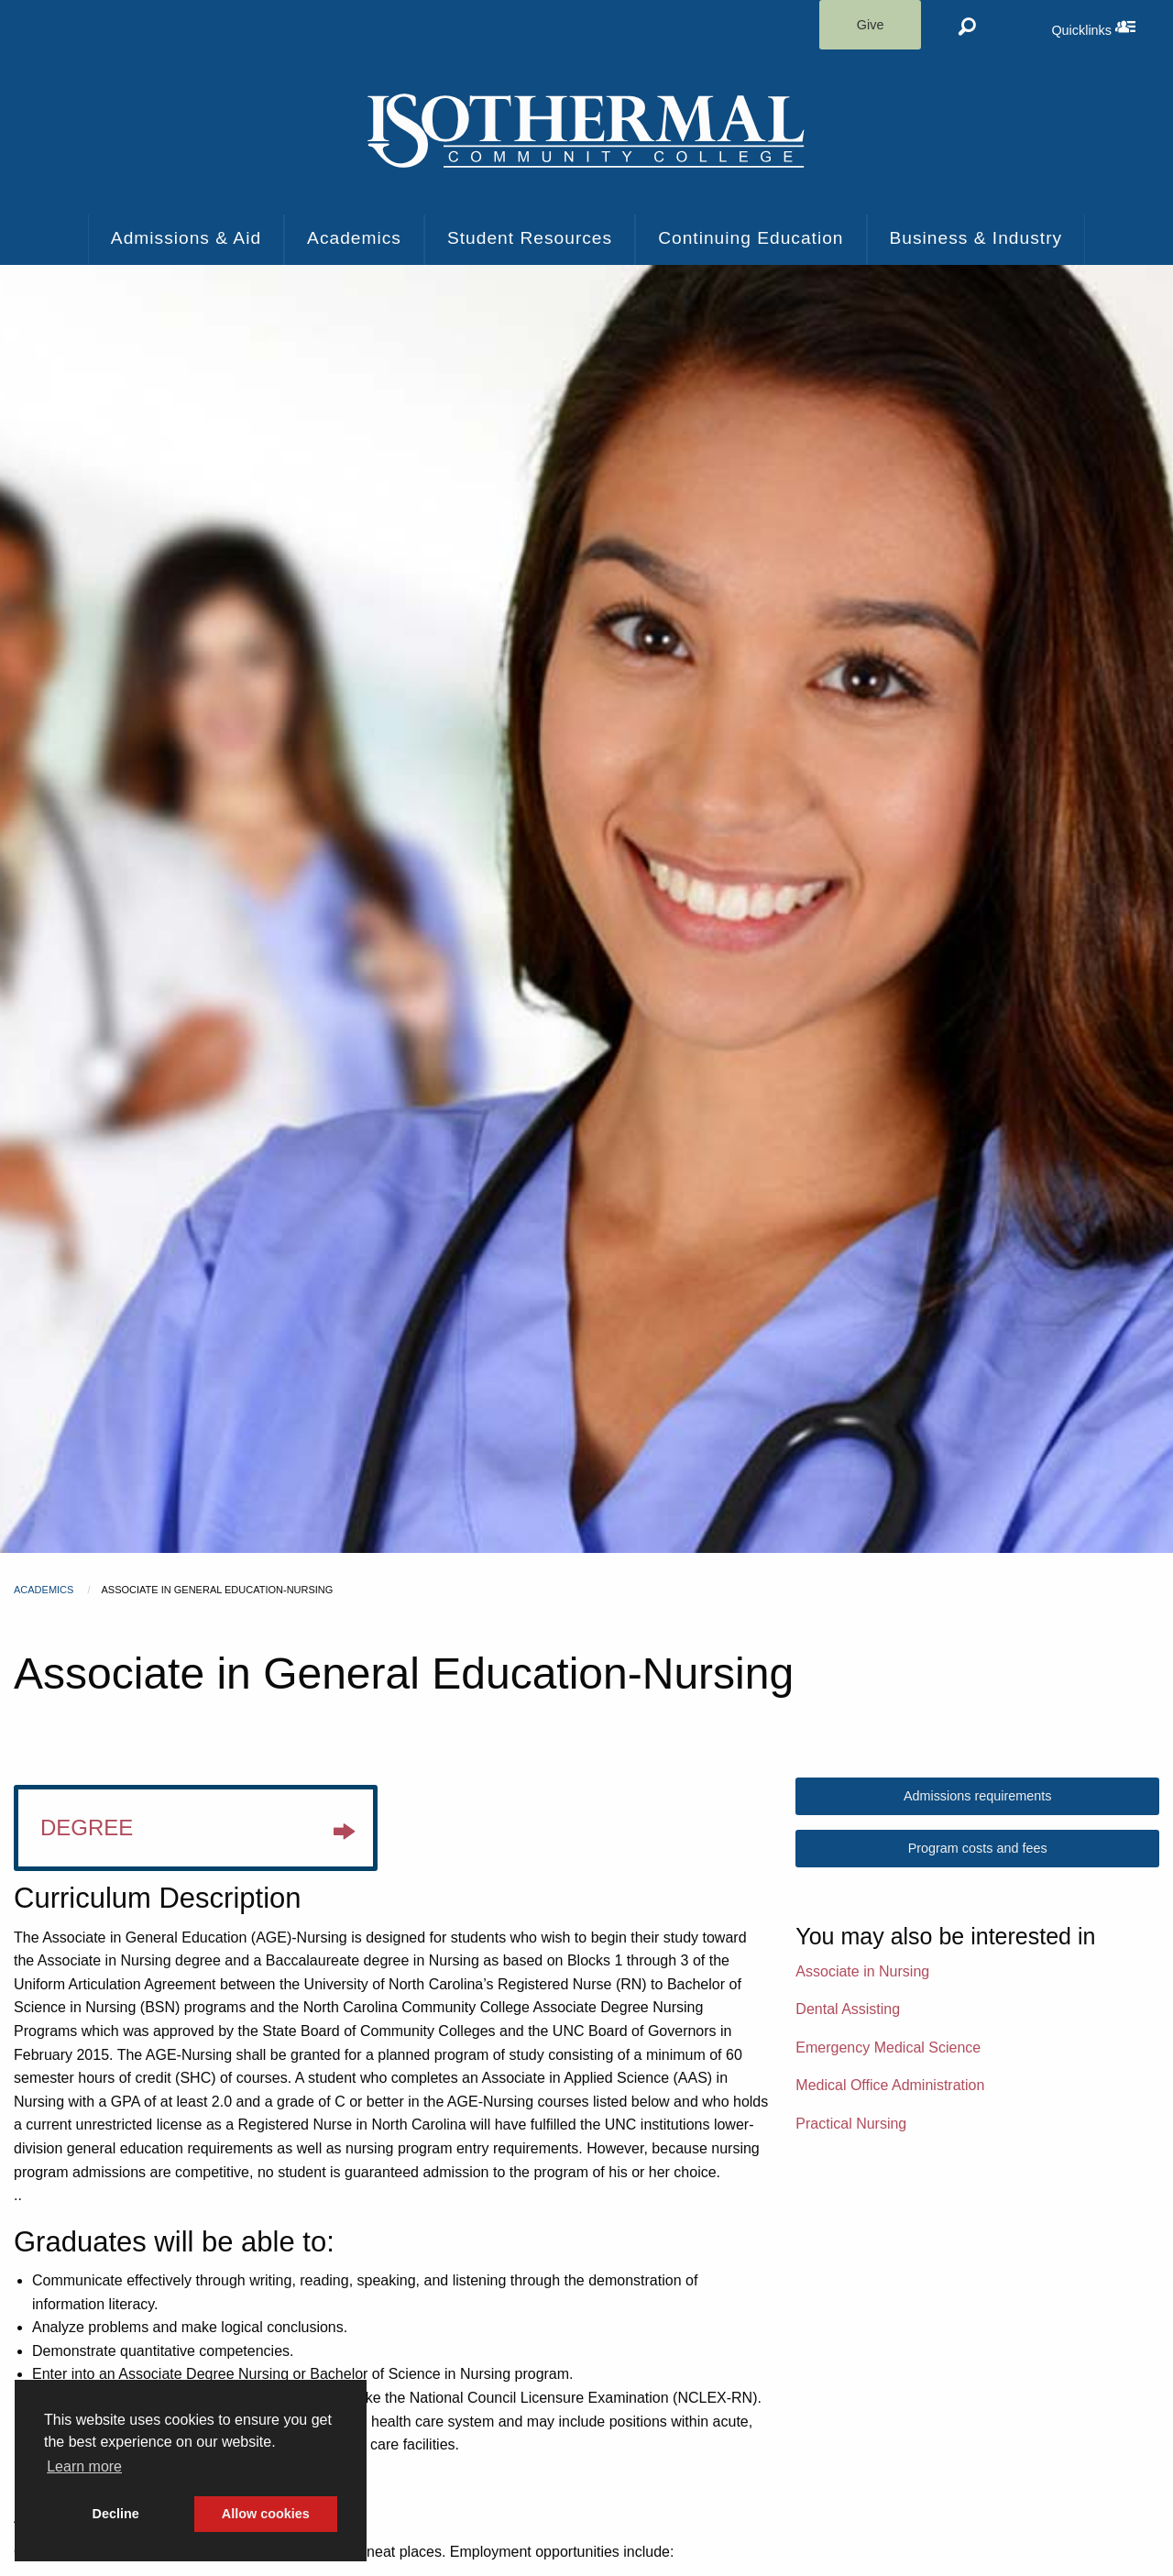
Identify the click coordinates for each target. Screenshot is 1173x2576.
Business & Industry (976, 238)
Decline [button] (116, 2513)
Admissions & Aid (186, 238)
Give (870, 24)
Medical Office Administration (889, 2085)
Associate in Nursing (862, 1971)
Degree (197, 1832)
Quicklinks (1112, 27)
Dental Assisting (847, 2009)
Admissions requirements (978, 1796)
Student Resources (529, 238)
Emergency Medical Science (888, 2047)
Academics (354, 238)
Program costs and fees (977, 1848)
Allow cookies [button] (266, 2513)
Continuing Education (750, 238)
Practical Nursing (850, 2123)
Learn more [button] (84, 2466)
